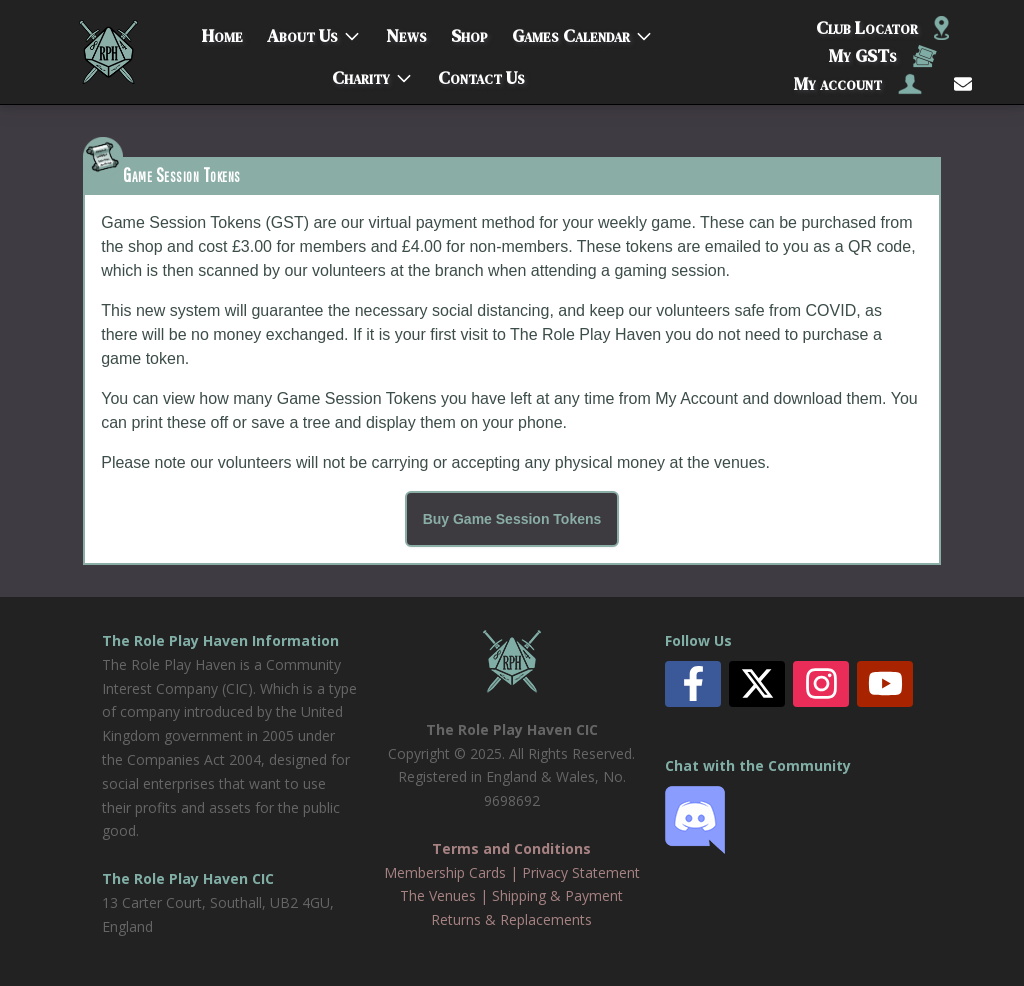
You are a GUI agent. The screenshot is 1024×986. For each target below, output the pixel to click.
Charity (361, 73)
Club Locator (882, 27)
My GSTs (883, 55)
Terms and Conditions (511, 848)
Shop (469, 31)
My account (858, 83)
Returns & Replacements (511, 919)
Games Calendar (571, 31)
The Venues (438, 895)
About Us (302, 31)
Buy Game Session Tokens (512, 519)
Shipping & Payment (557, 895)
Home (222, 31)
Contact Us (481, 73)
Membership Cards (445, 872)
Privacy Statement (581, 872)
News (406, 31)
